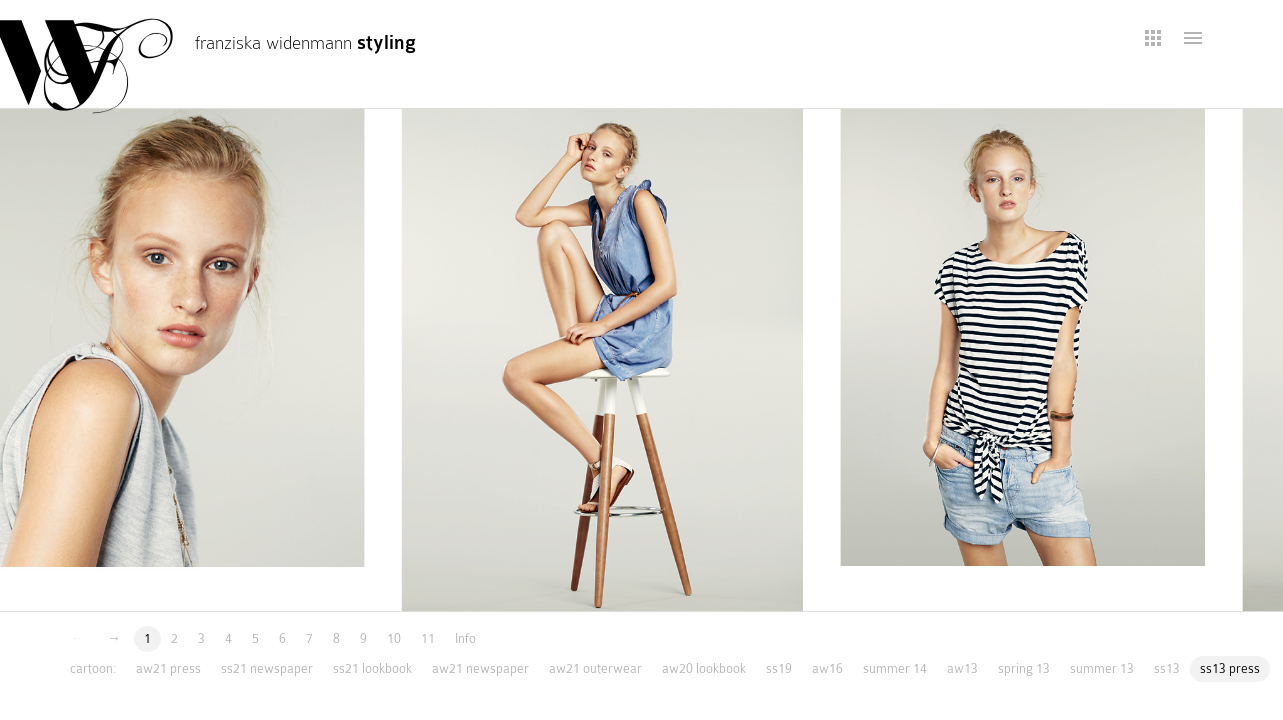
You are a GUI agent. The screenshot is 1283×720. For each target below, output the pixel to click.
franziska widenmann (305, 43)
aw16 (827, 668)
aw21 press (168, 668)
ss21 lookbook (372, 668)
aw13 (962, 668)
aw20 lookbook (704, 668)
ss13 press (1230, 668)
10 (394, 638)
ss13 (1167, 668)
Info (465, 638)
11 (428, 638)
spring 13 (1024, 668)
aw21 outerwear (595, 668)
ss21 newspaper (267, 668)
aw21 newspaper (480, 668)
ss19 (779, 668)
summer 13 (1102, 668)
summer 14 (895, 668)
